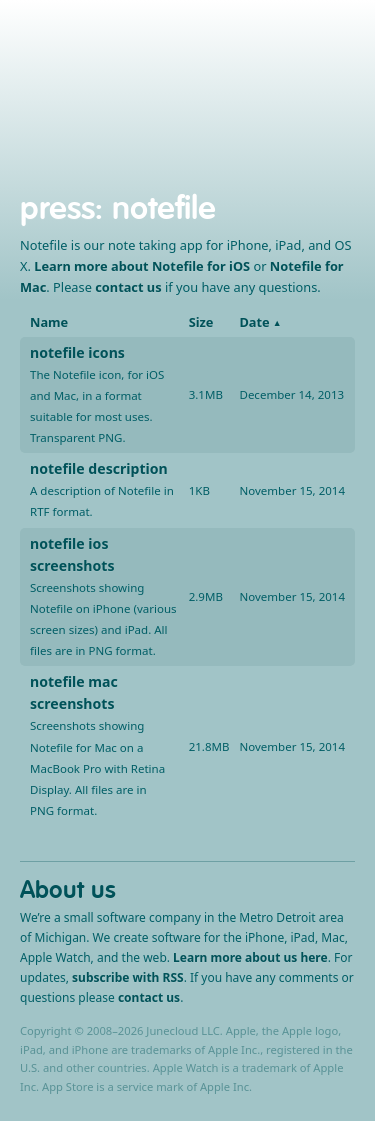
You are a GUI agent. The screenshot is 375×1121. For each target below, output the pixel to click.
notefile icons (77, 352)
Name (49, 322)
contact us (128, 287)
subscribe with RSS (128, 977)
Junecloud (185, 59)
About (291, 95)
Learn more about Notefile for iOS (142, 266)
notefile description (99, 468)
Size (201, 322)
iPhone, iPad (106, 95)
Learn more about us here (250, 957)
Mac (175, 95)
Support (230, 95)
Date (254, 322)
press (57, 207)
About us (68, 889)
